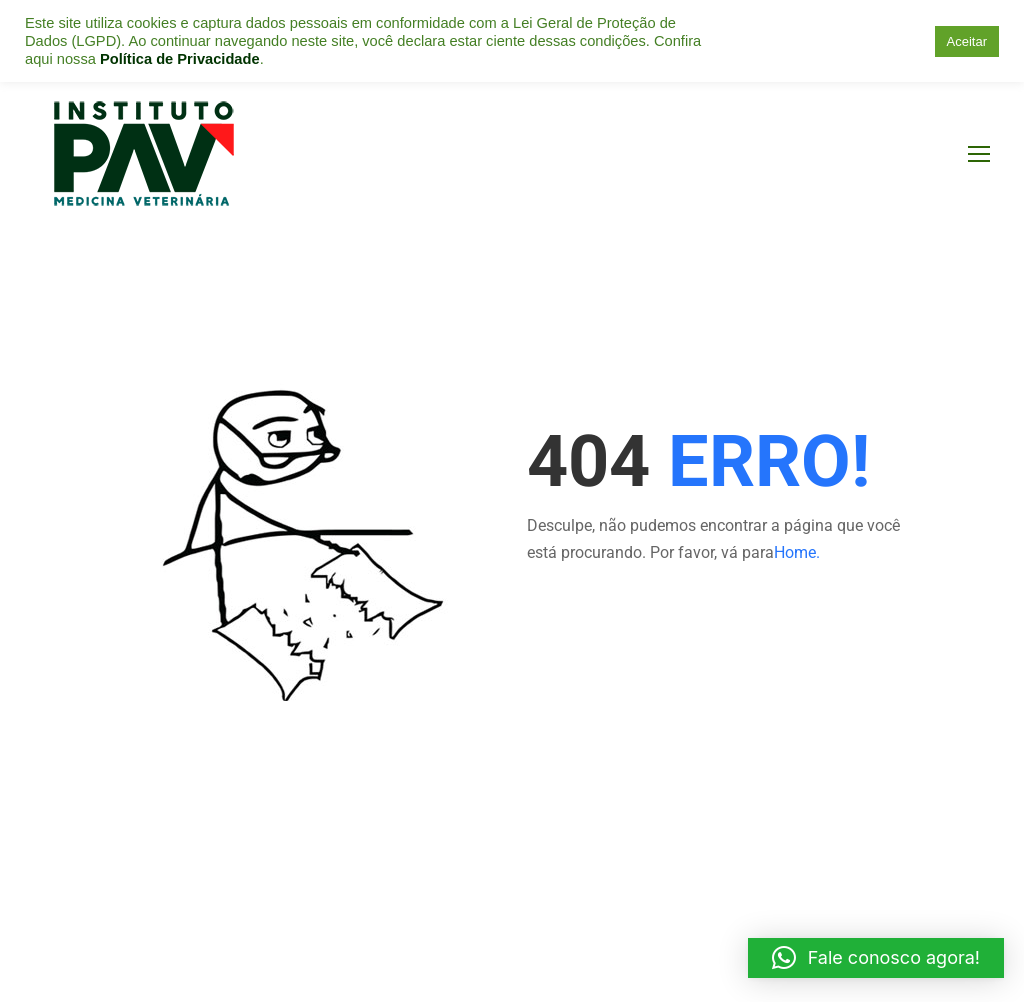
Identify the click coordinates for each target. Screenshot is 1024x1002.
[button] (876, 958)
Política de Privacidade (180, 59)
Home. (797, 552)
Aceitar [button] (967, 41)
